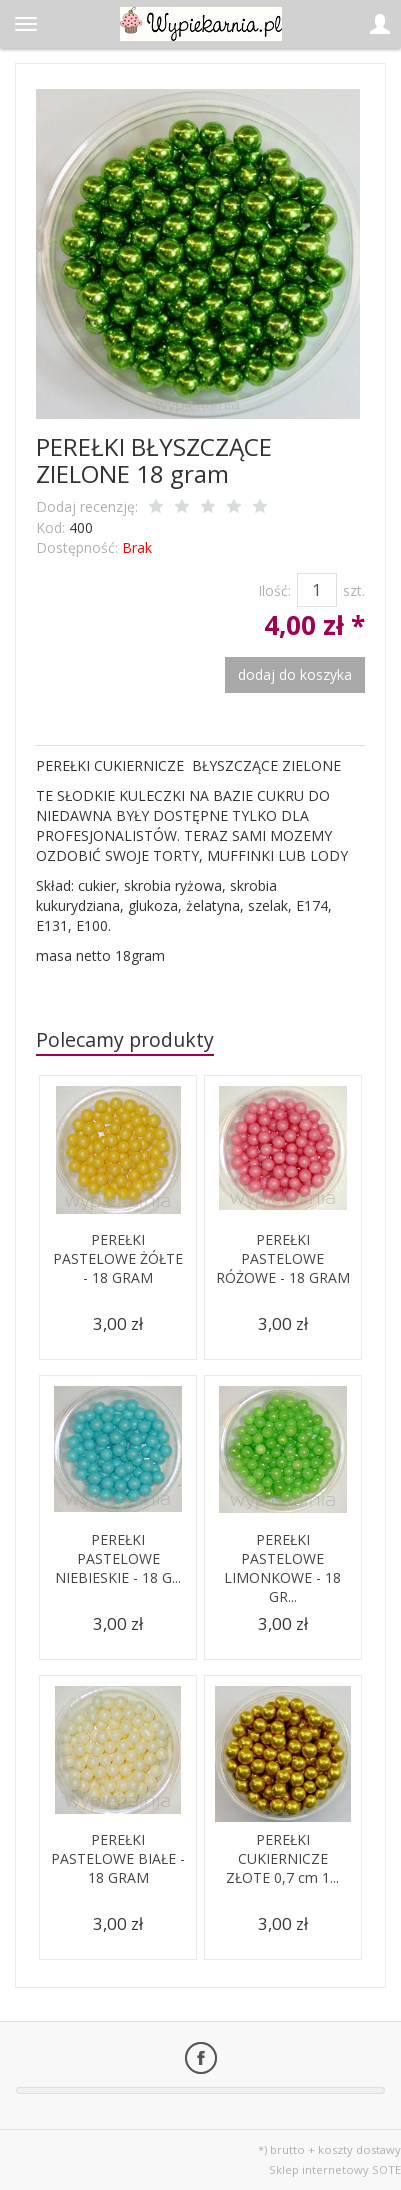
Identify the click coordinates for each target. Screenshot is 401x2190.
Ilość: (274, 590)
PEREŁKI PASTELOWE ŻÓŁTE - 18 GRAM (118, 1258)
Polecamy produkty (125, 1039)
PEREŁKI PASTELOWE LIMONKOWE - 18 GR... (282, 1568)
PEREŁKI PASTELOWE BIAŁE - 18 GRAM (118, 1858)
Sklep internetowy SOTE (335, 2169)
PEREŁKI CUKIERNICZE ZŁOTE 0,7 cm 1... (282, 1858)
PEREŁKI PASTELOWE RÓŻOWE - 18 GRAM (283, 1258)
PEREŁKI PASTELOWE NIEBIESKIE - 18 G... (118, 1558)
